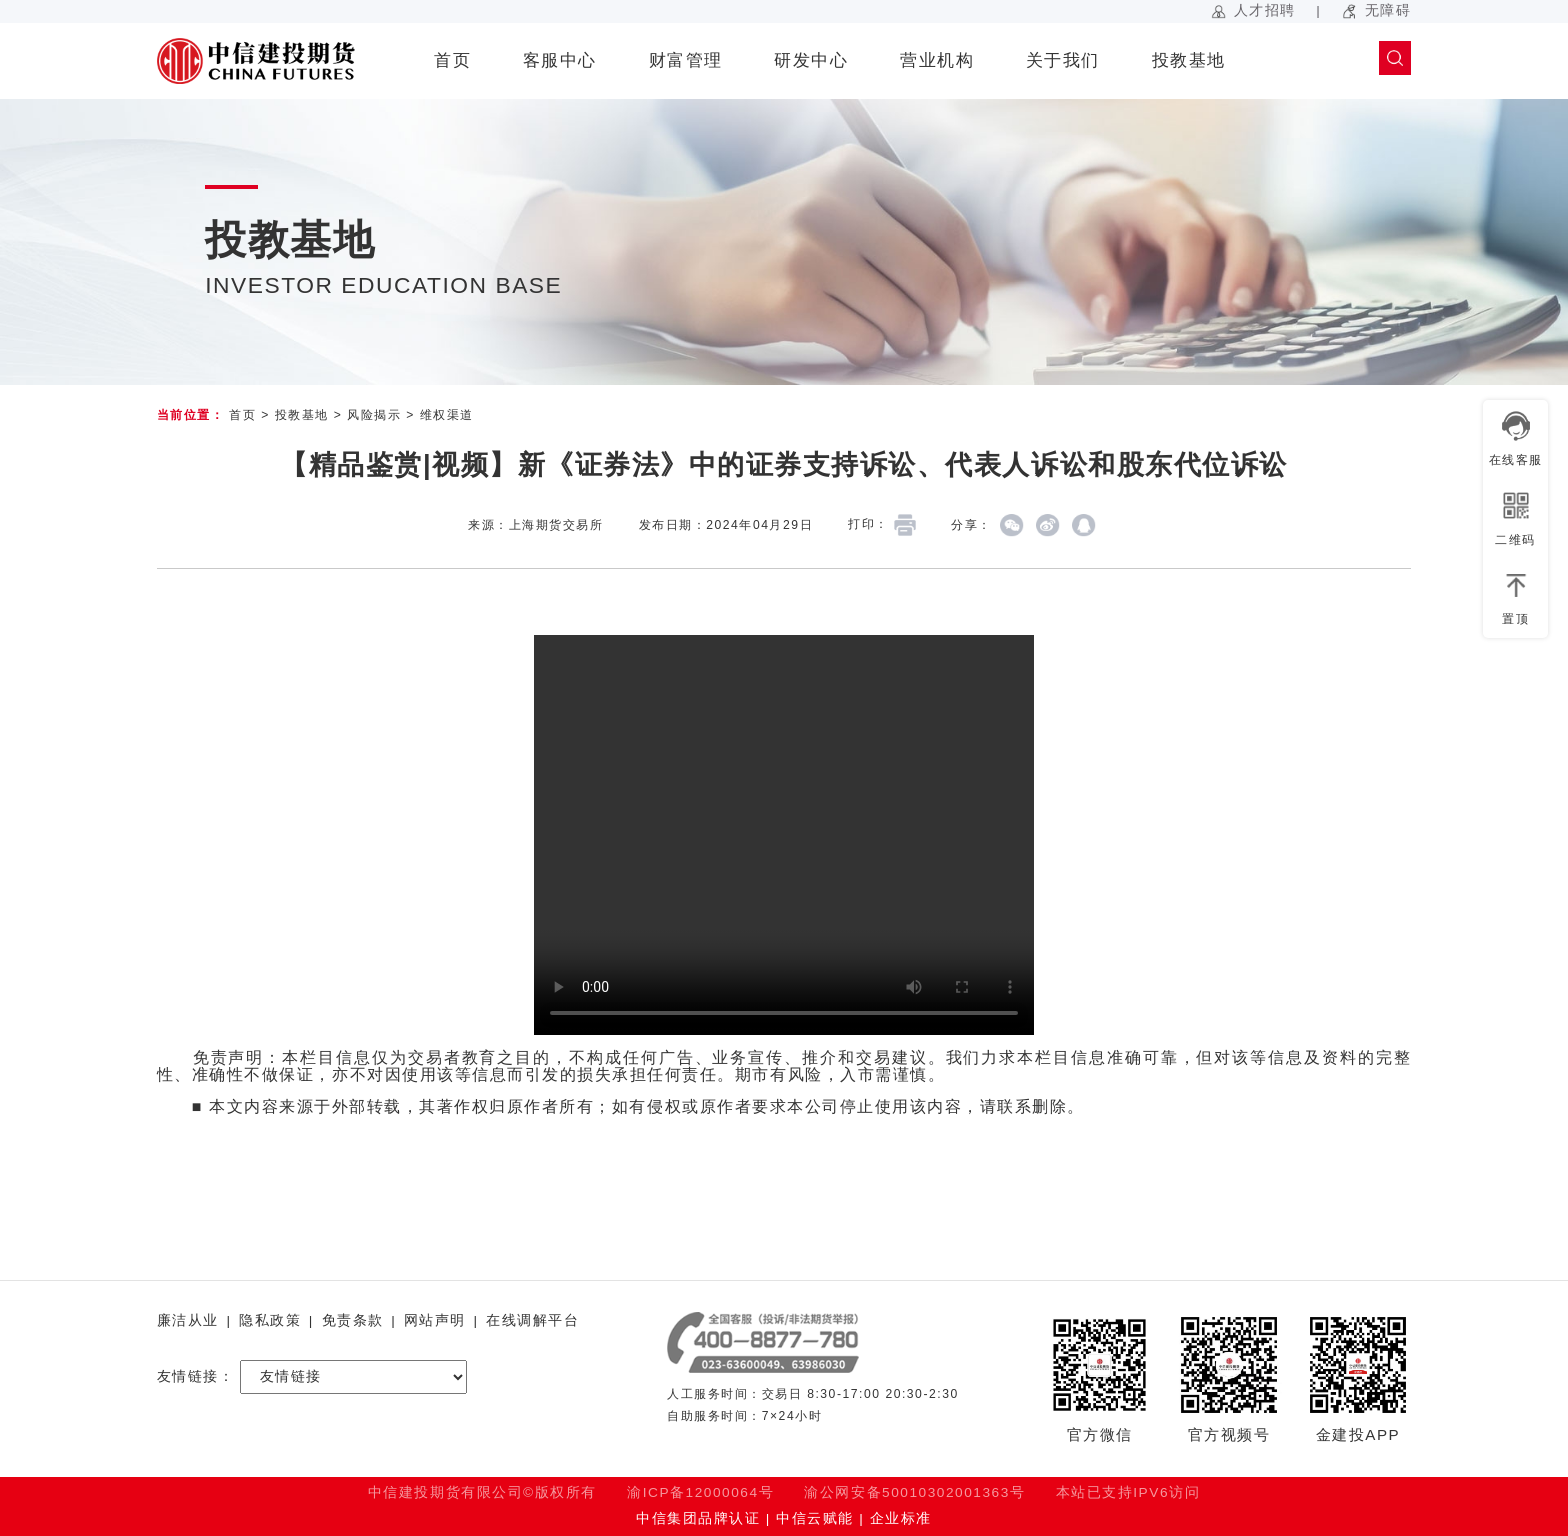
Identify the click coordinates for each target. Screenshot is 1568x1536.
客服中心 (560, 60)
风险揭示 (374, 415)
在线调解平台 (532, 1320)
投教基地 (1189, 60)
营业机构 (937, 60)
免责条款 (353, 1320)
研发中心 (811, 60)
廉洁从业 (188, 1320)
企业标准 (901, 1518)
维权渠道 (447, 415)
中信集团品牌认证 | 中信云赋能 (744, 1518)
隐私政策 (270, 1320)
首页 (452, 60)
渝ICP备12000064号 (700, 1492)
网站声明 (435, 1320)
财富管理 (686, 60)
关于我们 (1063, 60)
